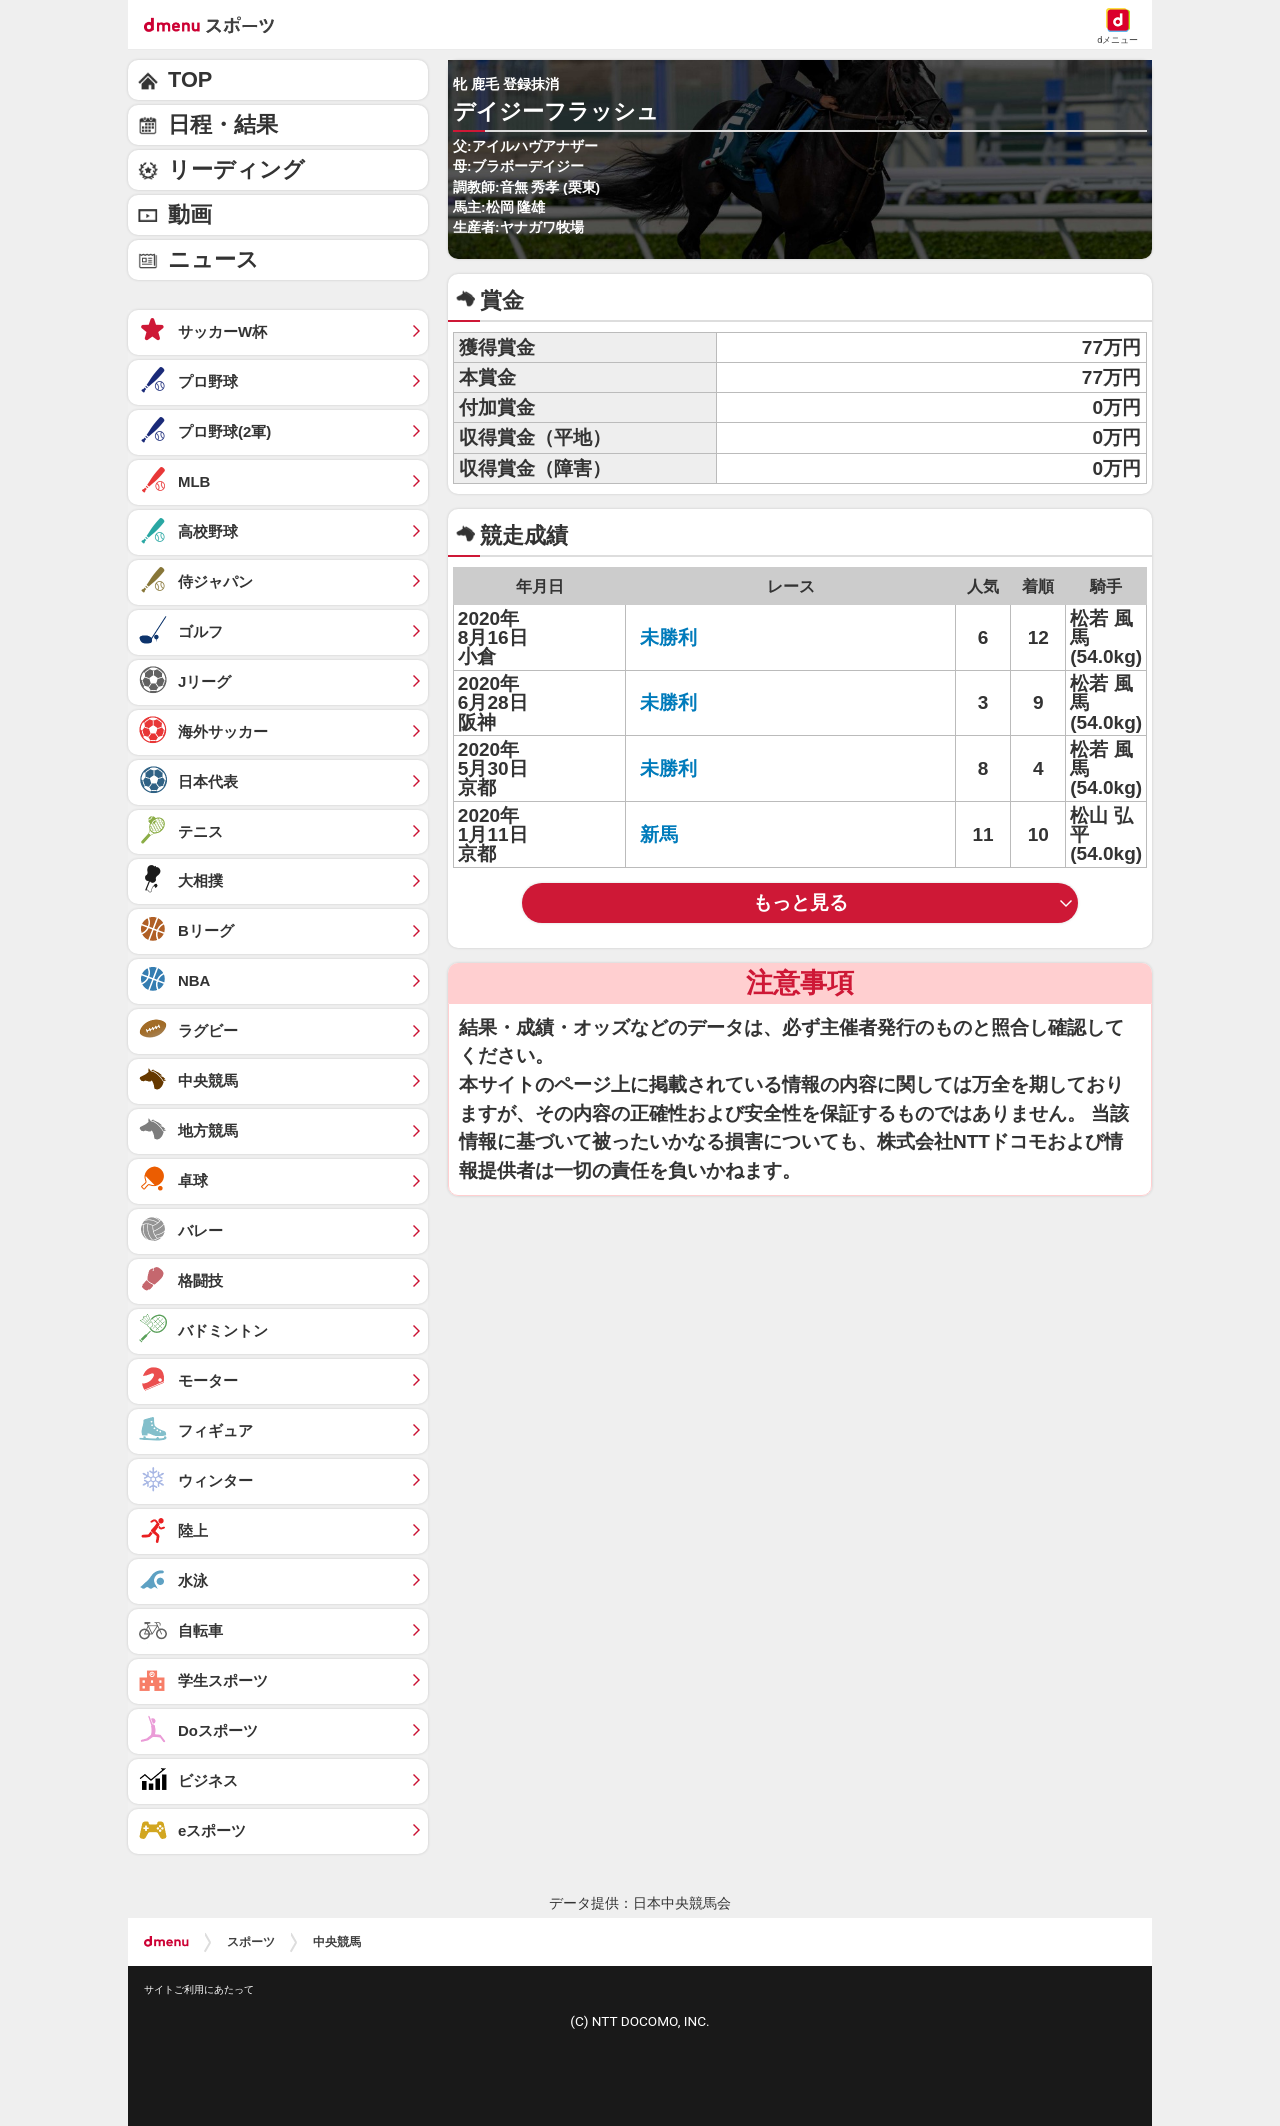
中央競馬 (337, 1942)
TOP (190, 79)
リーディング (236, 169)
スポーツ (251, 1942)
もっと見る (800, 902)
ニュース (213, 259)
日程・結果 (223, 124)
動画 (190, 214)
